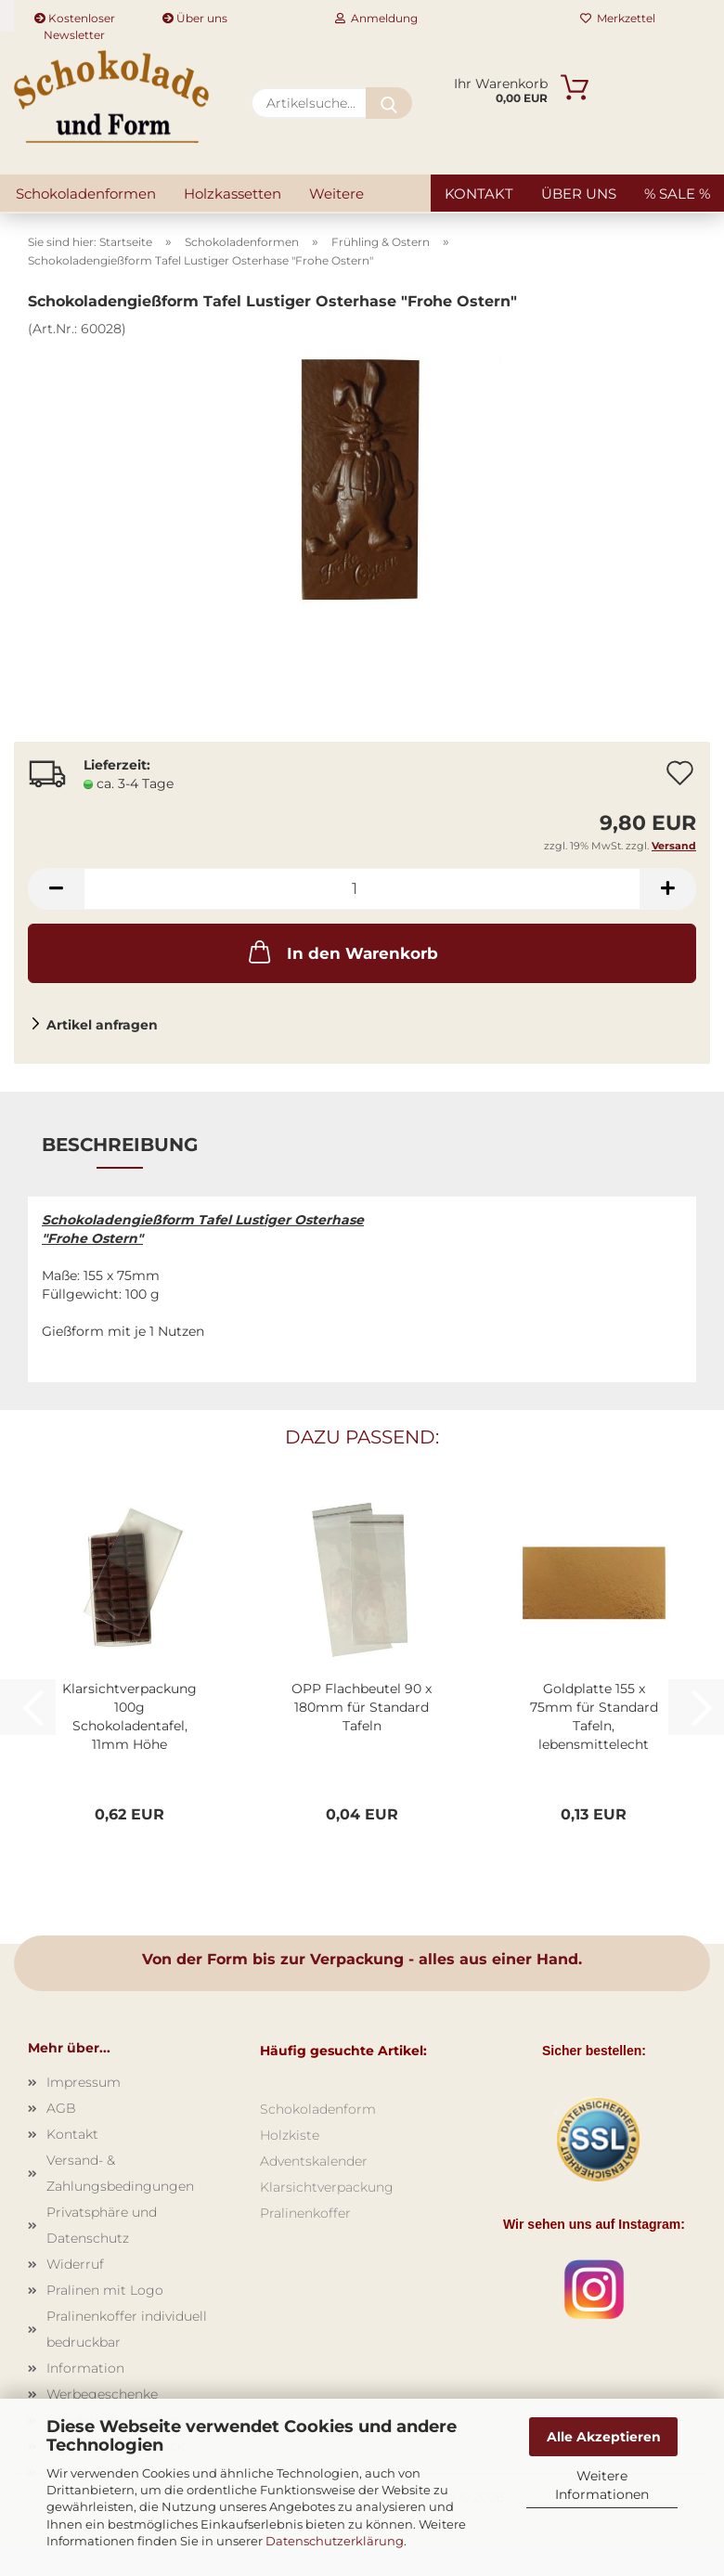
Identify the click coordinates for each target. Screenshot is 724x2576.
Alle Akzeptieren (604, 2436)
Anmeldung (376, 18)
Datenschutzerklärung (334, 2540)
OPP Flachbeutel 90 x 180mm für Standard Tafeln (361, 1707)
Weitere (336, 193)
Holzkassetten (232, 193)
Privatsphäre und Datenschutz (101, 2225)
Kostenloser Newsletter (74, 21)
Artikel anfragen (102, 1024)
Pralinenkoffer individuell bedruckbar (126, 2329)
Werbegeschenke (102, 2394)
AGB (61, 2108)
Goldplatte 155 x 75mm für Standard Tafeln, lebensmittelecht (594, 1716)
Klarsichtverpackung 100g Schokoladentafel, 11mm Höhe (129, 1716)
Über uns (194, 18)
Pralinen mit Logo (104, 2290)
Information (85, 2368)
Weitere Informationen (602, 2485)
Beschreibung (120, 1144)
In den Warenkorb (341, 951)
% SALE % (677, 193)
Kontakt (479, 193)
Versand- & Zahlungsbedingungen (120, 2173)
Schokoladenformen (86, 193)
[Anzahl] (362, 889)
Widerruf (75, 2264)
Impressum (83, 2082)
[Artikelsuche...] (389, 103)
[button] (56, 889)
